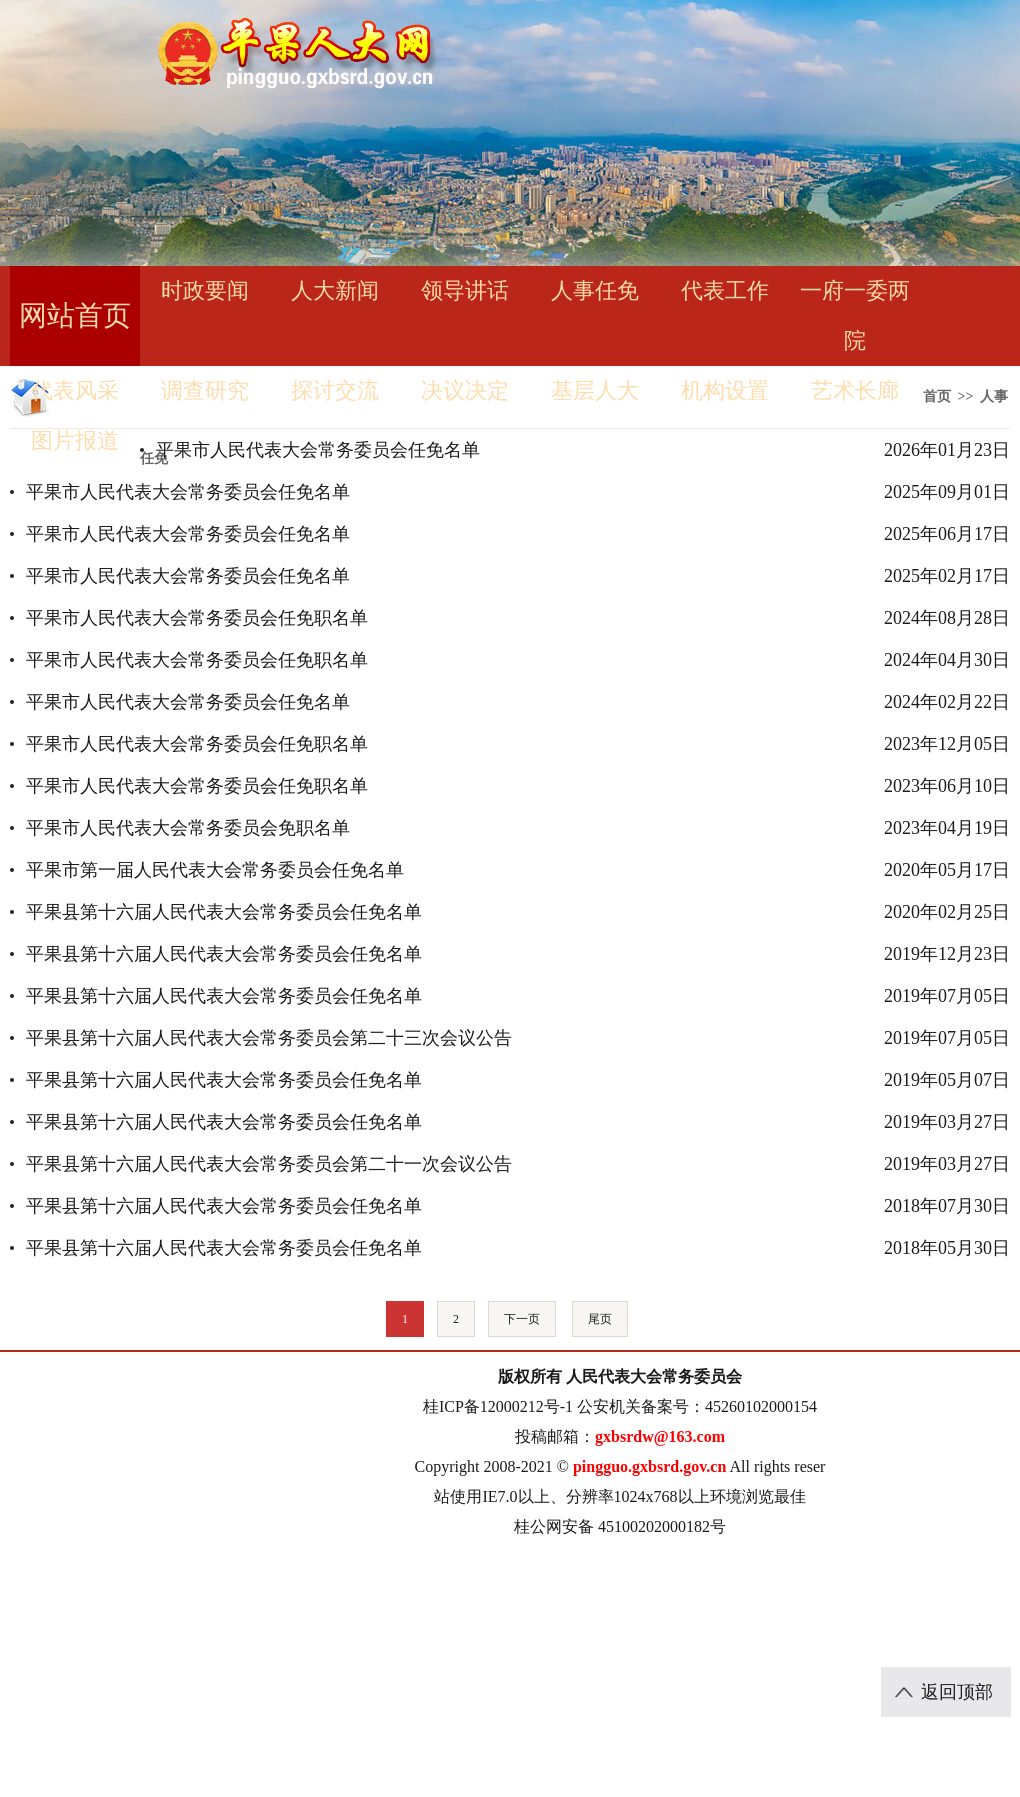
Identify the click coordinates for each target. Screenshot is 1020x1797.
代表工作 (725, 290)
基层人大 (595, 390)
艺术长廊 (855, 390)
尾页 (600, 1319)
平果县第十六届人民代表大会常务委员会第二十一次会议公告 (269, 1164)
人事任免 (595, 290)
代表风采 (75, 390)
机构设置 (725, 390)
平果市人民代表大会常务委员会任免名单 (318, 450)
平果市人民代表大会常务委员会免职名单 (188, 828)
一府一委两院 (855, 315)
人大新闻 (335, 290)
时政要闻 (205, 290)
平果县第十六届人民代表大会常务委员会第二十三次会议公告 (269, 1038)
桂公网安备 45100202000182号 (620, 1526)
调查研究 (205, 390)
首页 (937, 396)
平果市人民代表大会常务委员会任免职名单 (197, 618)
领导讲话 (465, 290)
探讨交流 (335, 390)
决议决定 (465, 390)
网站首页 (75, 315)
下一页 (522, 1319)
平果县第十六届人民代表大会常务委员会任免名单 (224, 912)
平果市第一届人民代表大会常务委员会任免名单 (215, 870)
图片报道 (75, 440)
